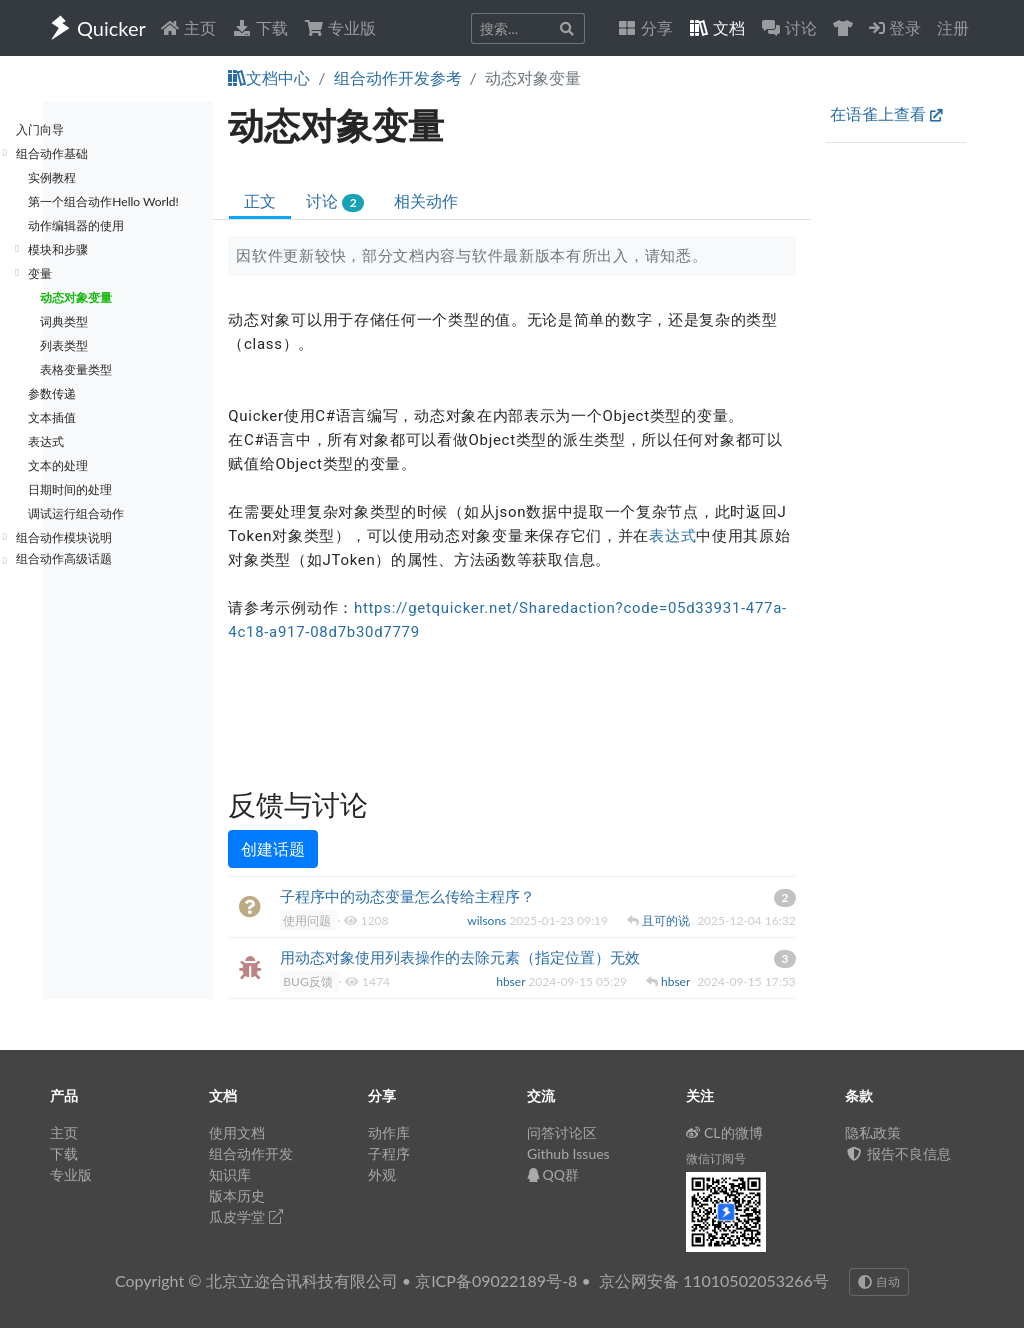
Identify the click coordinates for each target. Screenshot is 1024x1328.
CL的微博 (724, 1132)
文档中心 (269, 77)
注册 (953, 27)
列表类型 (64, 345)
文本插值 (52, 417)
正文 (260, 200)
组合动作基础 (52, 153)
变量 (40, 273)
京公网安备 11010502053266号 (714, 1280)
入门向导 (40, 129)
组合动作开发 (251, 1153)
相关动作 (426, 200)
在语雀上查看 (886, 113)
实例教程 (52, 177)
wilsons (488, 920)
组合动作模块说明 (64, 537)
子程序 (389, 1153)
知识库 (230, 1174)
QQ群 (553, 1174)
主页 (188, 27)
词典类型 (64, 321)
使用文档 (237, 1132)
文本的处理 (58, 465)
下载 (260, 27)
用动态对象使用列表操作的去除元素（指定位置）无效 (460, 957)
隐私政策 (873, 1132)
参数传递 (52, 393)
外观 (382, 1174)
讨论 (334, 201)
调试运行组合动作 (76, 513)
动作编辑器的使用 (76, 225)
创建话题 (273, 848)
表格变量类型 (76, 369)
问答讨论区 (562, 1132)
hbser (512, 981)
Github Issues (568, 1153)
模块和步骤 (58, 249)
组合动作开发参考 (398, 77)
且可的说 (667, 920)
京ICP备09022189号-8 (496, 1280)
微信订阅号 (716, 1158)
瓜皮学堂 (246, 1216)
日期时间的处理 (70, 489)
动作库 (389, 1132)
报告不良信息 (898, 1153)
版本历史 (237, 1195)
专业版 (340, 27)
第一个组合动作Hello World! (103, 201)
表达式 (46, 441)
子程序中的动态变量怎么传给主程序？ (407, 896)
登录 (895, 27)
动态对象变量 (76, 297)
